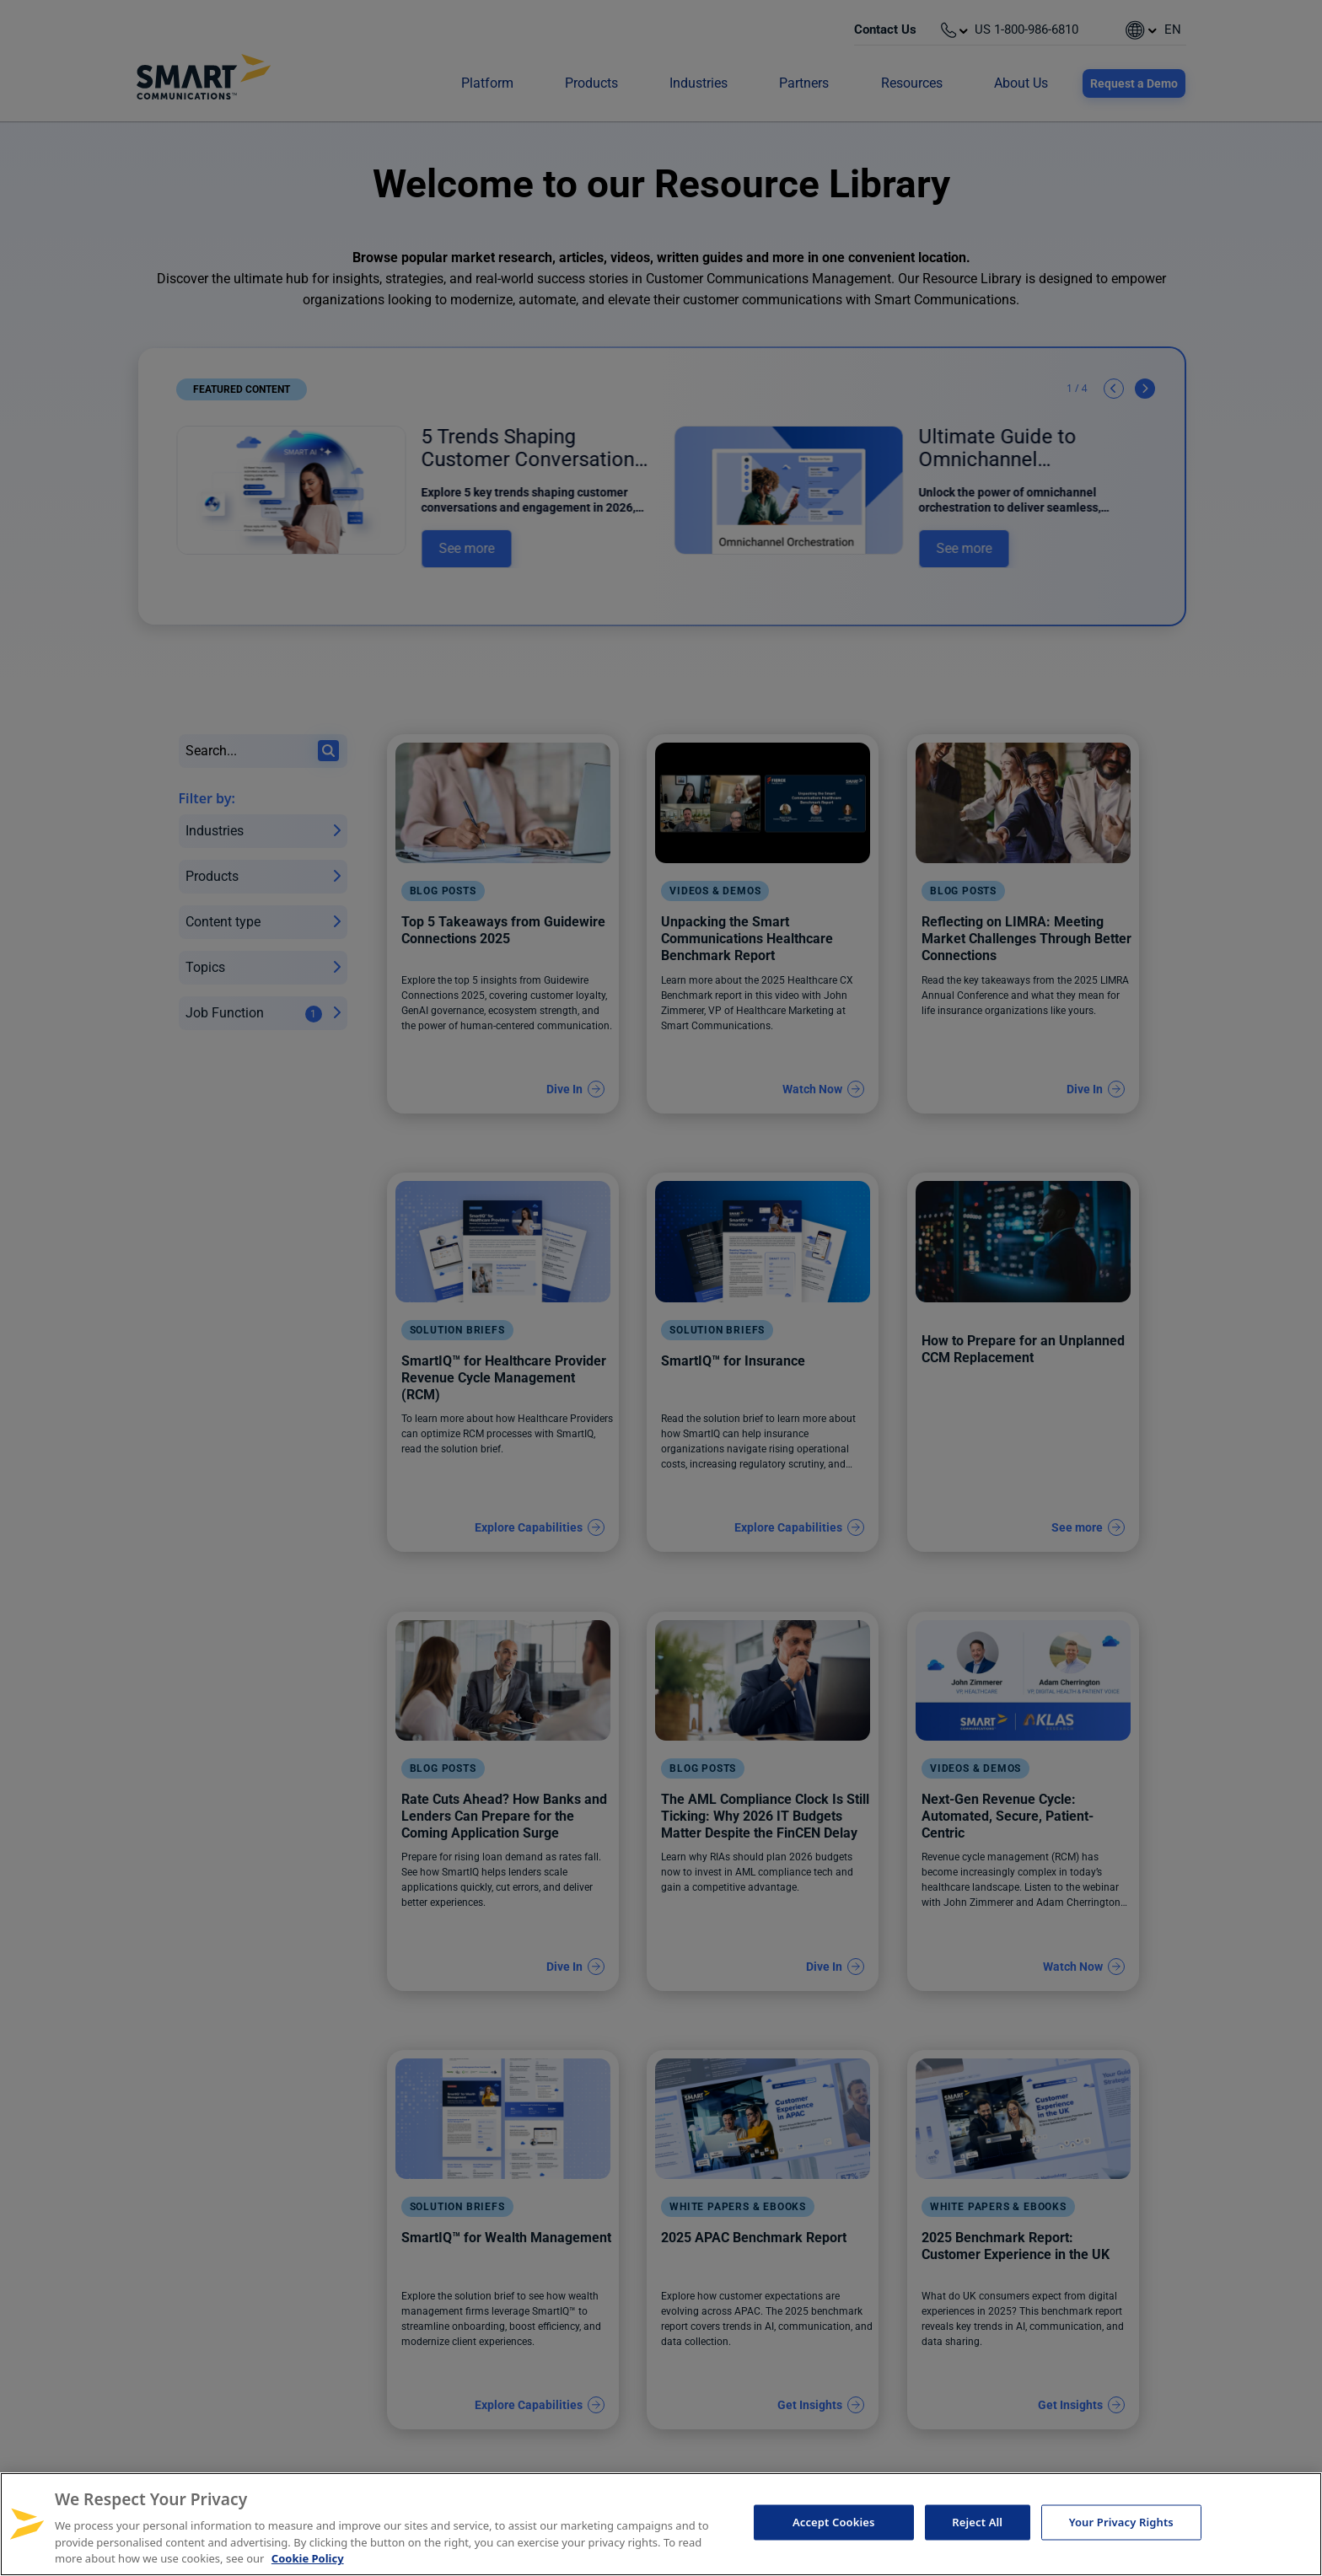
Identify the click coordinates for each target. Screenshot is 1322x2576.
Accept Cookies (834, 2522)
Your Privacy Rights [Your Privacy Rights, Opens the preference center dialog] (1121, 2522)
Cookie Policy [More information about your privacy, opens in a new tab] (307, 2558)
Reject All (977, 2522)
